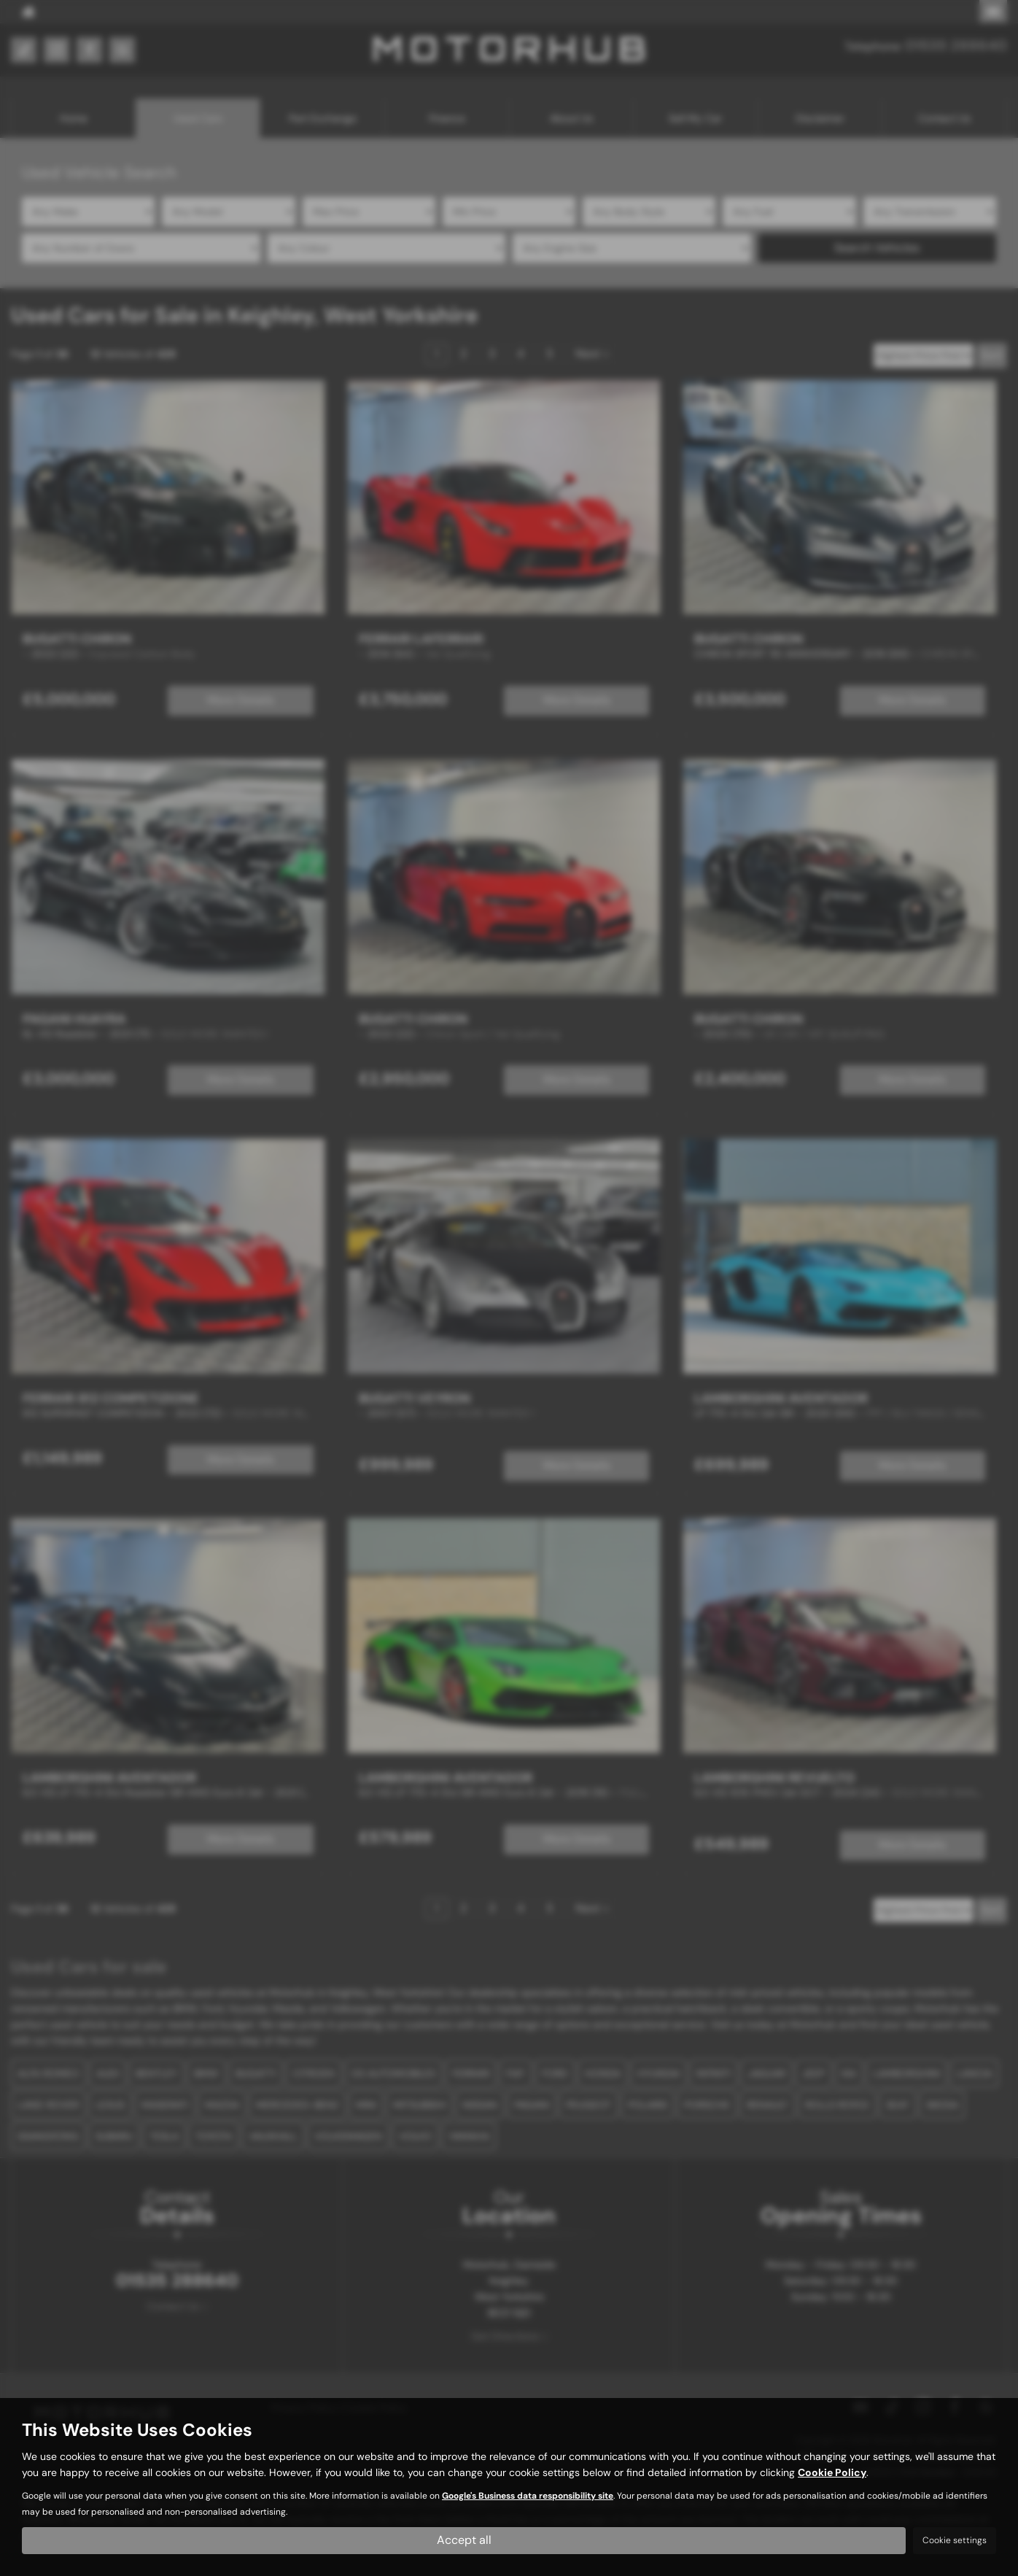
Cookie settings (954, 2540)
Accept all (464, 2540)
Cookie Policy (832, 2472)
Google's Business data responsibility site (527, 2496)
